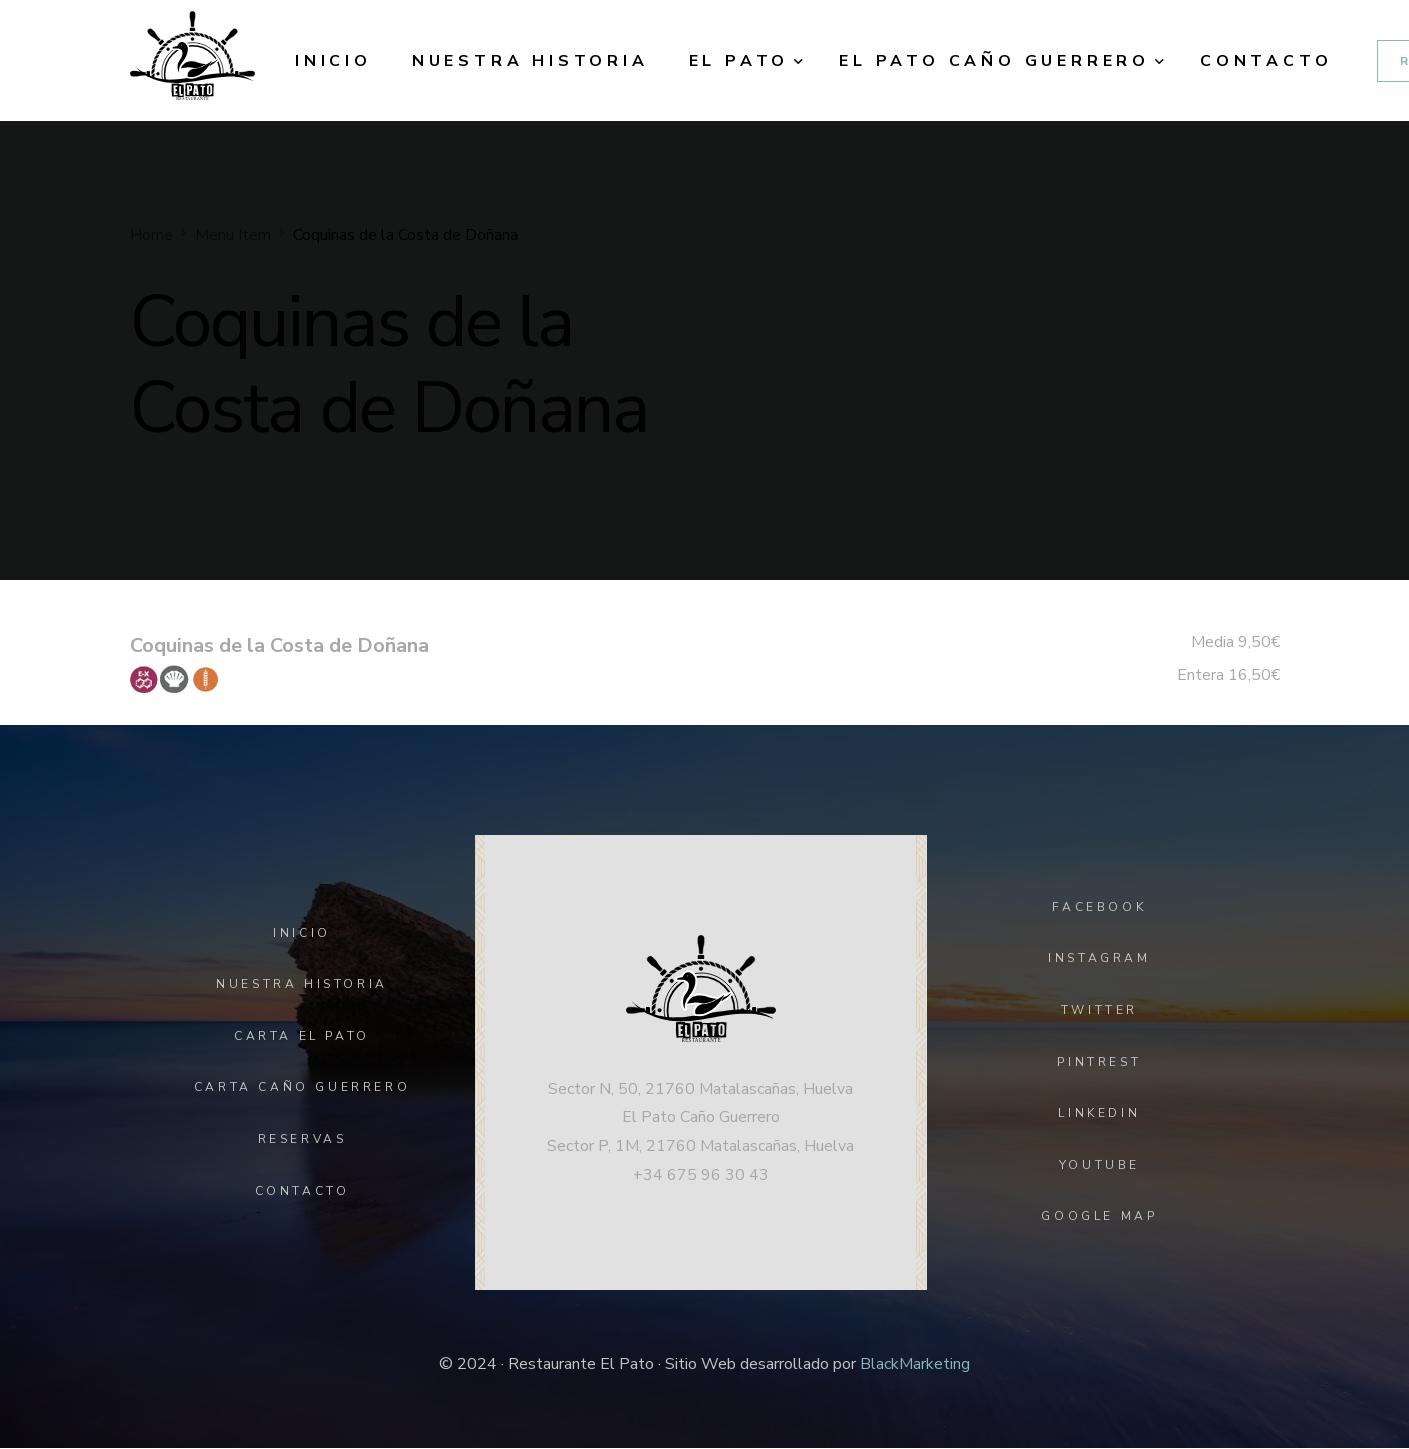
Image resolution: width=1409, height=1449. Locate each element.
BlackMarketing (915, 1364)
